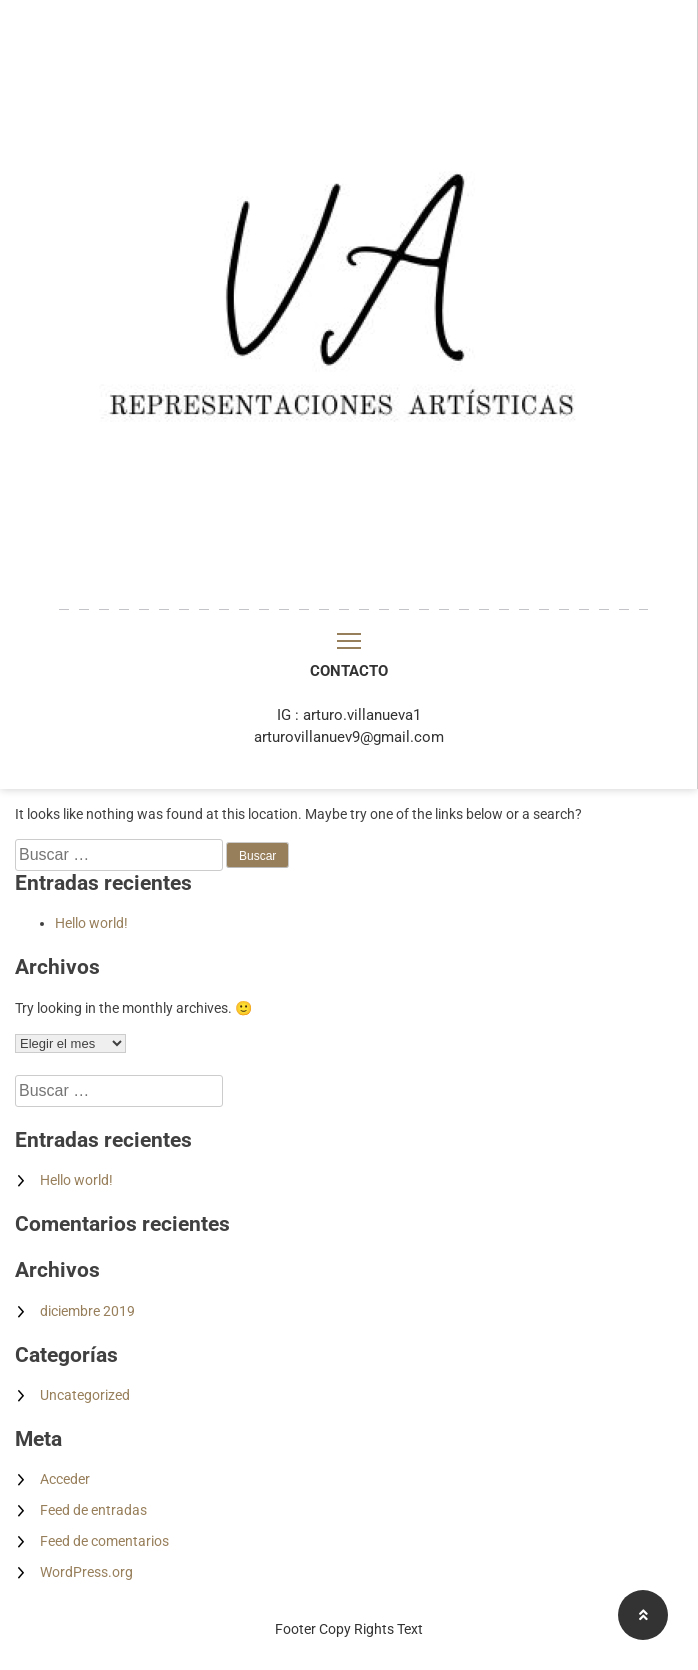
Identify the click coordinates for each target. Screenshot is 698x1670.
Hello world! (91, 923)
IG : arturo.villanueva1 (349, 715)
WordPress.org (86, 1572)
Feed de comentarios (104, 1541)
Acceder (65, 1479)
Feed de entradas (93, 1510)
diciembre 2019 (87, 1311)
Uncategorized (85, 1395)
